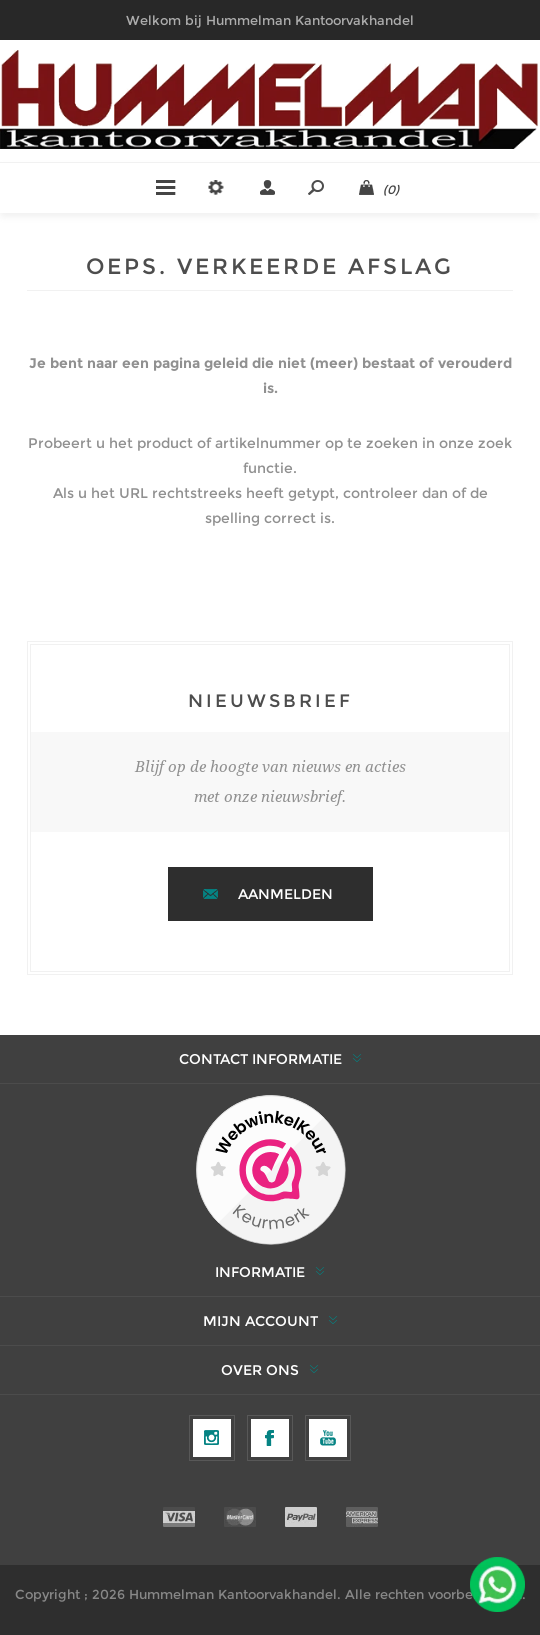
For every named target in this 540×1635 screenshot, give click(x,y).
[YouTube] (328, 1438)
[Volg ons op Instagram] (212, 1438)
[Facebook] (270, 1438)
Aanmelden (285, 894)
